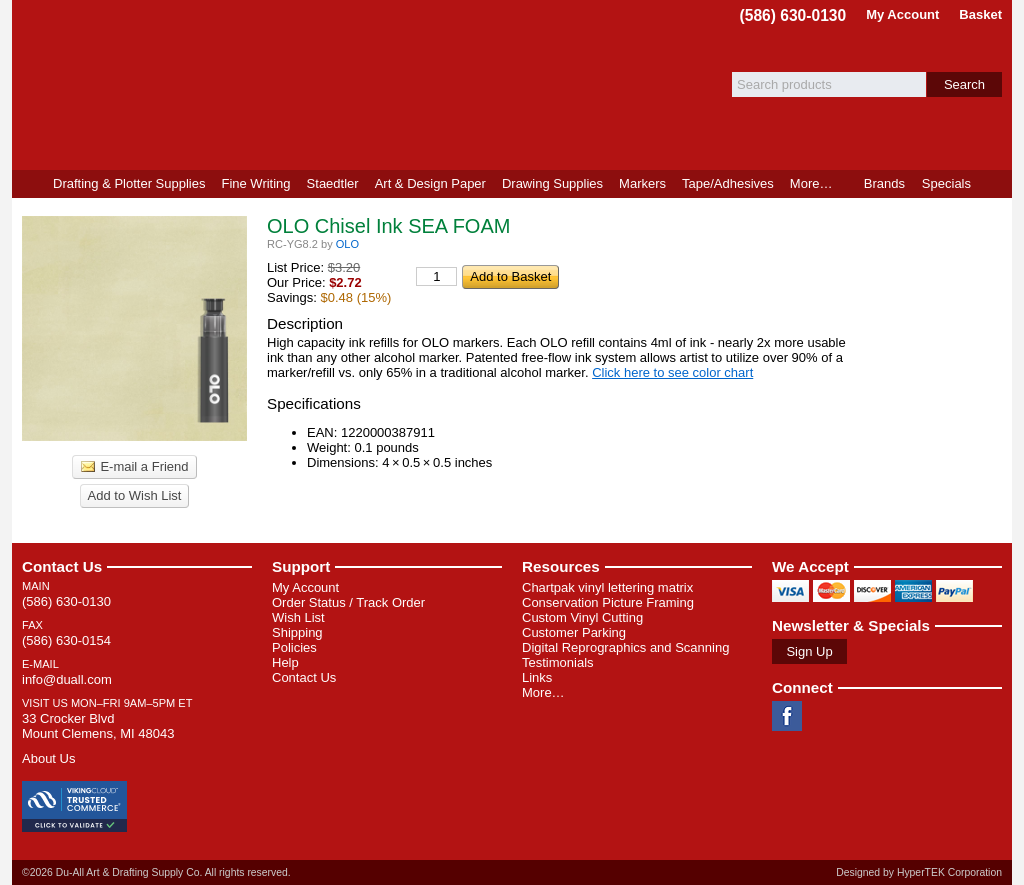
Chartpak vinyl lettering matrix (607, 587)
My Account (902, 14)
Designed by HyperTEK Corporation (919, 872)
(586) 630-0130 (793, 15)
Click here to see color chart (672, 372)
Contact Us (62, 566)
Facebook (787, 716)
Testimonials (558, 662)
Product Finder (995, 184)
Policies (294, 647)
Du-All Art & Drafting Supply (245, 85)
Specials (946, 183)
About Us (48, 758)
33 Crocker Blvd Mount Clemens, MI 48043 (98, 726)
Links (537, 677)
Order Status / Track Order (348, 602)
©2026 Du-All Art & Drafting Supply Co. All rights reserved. (156, 872)
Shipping (297, 632)
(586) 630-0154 (66, 640)
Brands (884, 183)
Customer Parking (574, 632)
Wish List (298, 617)
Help (285, 662)
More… (543, 692)
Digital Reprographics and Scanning (625, 647)
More (811, 183)
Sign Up (809, 651)
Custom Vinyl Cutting (582, 617)
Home (28, 184)
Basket (980, 14)
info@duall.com (67, 679)
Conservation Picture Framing (608, 602)
